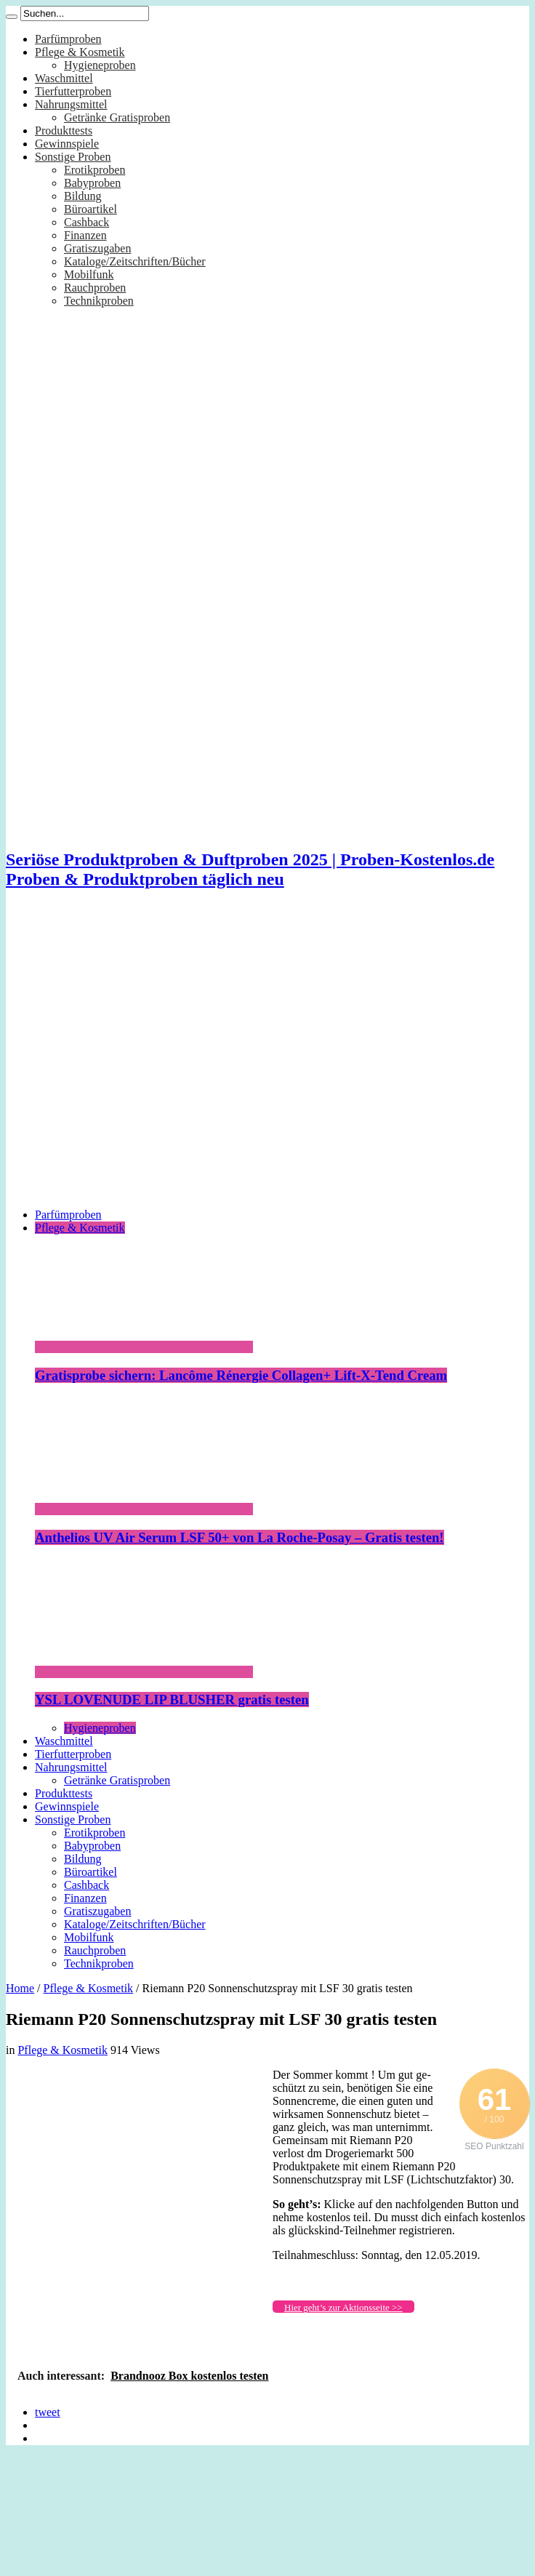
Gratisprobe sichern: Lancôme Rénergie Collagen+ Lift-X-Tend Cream (241, 1375)
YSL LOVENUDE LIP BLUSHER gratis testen (172, 1699)
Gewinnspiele (67, 143)
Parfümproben (68, 39)
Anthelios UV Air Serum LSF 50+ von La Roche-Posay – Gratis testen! (239, 1537)
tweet (47, 2412)
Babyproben (92, 183)
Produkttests (63, 130)
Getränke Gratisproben (117, 117)
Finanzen (85, 235)
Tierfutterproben (73, 91)
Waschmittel (64, 78)
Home (20, 1988)
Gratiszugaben (97, 248)
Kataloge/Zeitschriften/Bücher (135, 261)
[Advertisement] (136, 1060)
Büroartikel (90, 209)
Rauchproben (95, 287)
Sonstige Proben (72, 157)
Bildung (83, 196)
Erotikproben (94, 170)
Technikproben (99, 300)
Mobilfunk (88, 274)
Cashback (86, 222)
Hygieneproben (100, 65)
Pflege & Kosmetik (80, 52)
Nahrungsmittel (71, 104)
